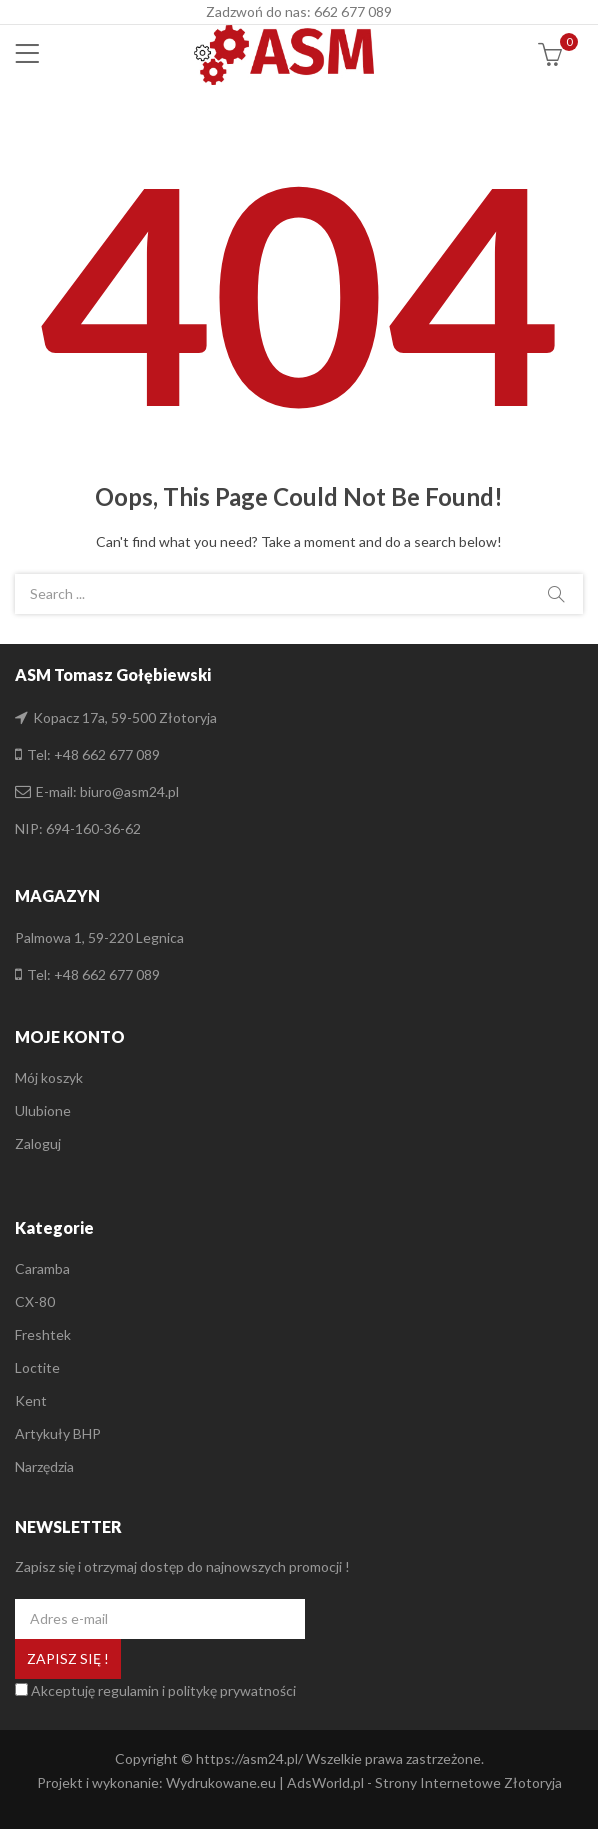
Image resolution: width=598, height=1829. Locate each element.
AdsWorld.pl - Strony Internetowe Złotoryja (424, 1782)
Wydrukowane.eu (221, 1782)
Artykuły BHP (58, 1433)
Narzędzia (44, 1466)
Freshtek (43, 1334)
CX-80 (35, 1301)
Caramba (42, 1268)
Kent (31, 1400)
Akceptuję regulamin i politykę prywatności (163, 1690)
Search (556, 594)
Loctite (37, 1367)
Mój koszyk (49, 1077)
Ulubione (43, 1110)
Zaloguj (38, 1143)
